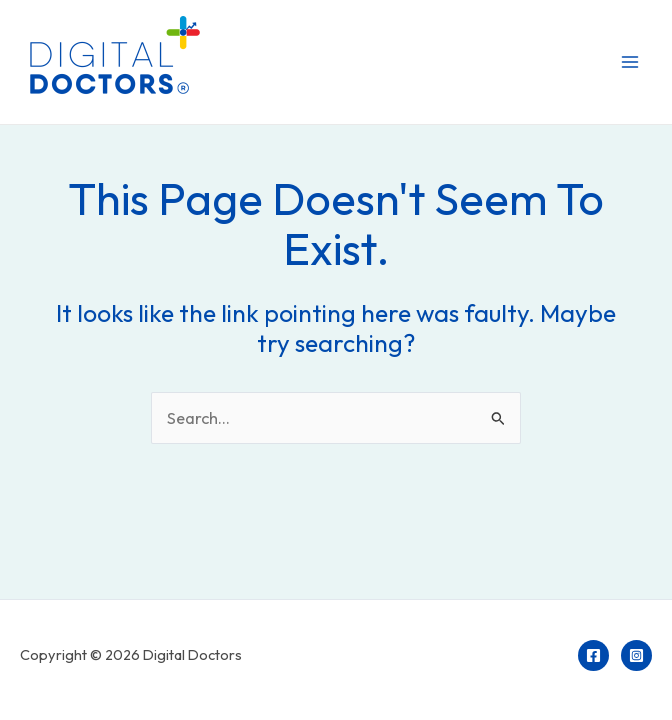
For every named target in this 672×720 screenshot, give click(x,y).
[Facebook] (593, 655)
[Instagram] (636, 655)
